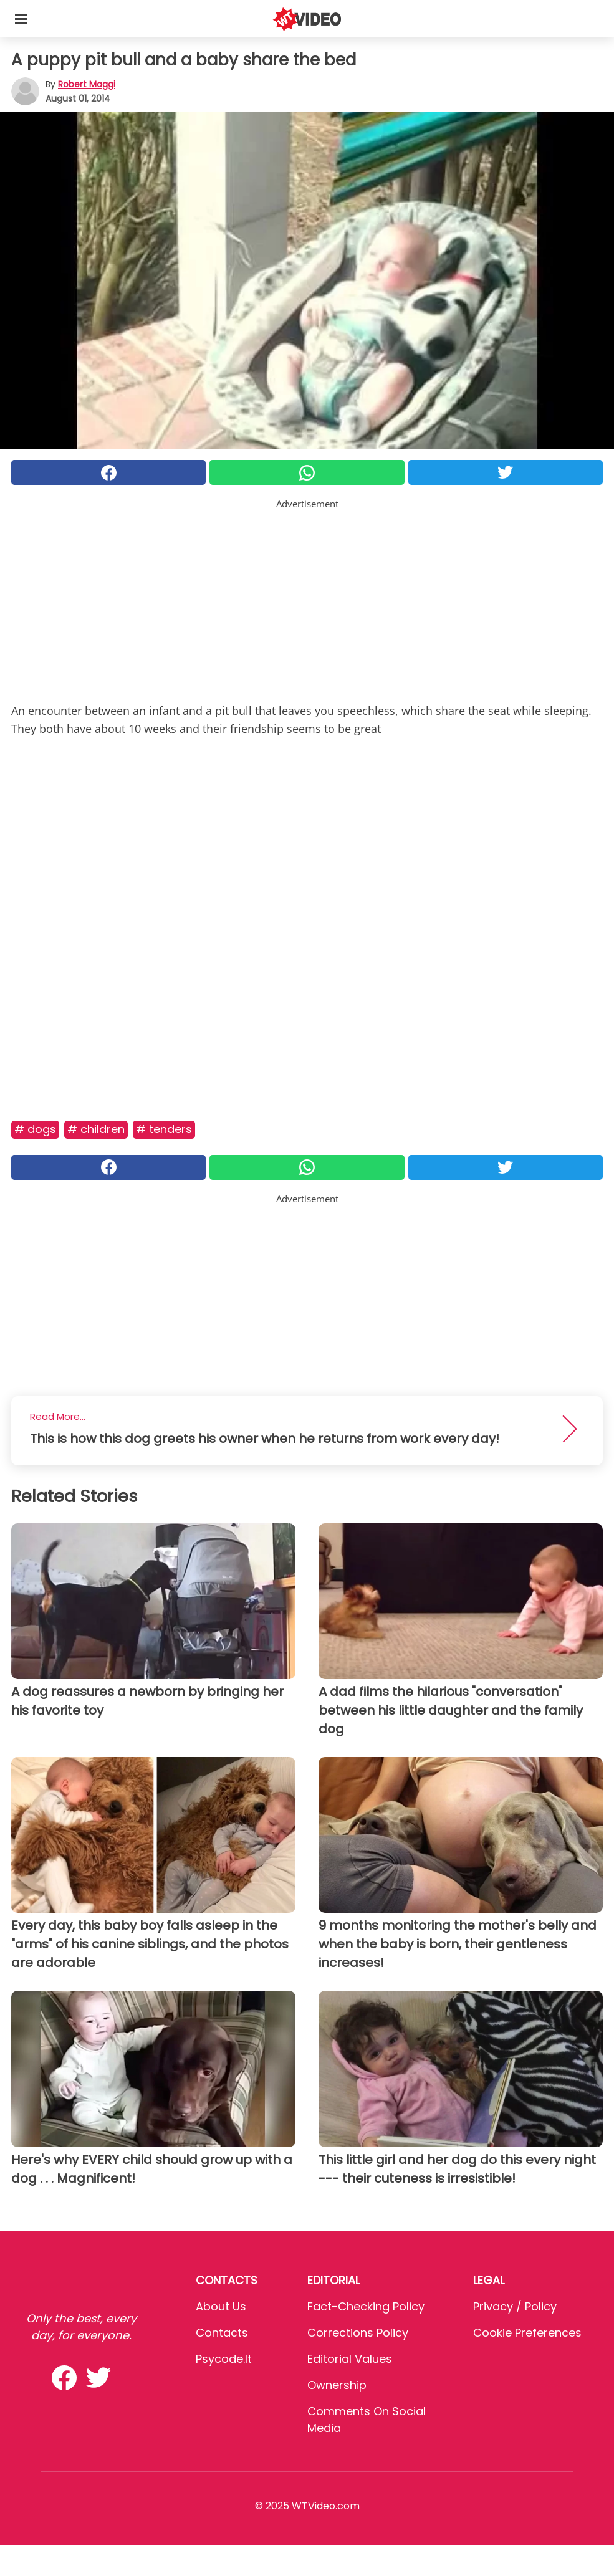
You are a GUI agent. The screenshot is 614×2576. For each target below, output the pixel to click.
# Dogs (35, 1129)
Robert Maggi (86, 84)
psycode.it (224, 2359)
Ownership (337, 2385)
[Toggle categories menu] (21, 18)
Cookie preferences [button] (527, 2332)
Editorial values (349, 2359)
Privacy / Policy (515, 2306)
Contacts (222, 2332)
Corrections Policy (357, 2332)
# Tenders (164, 1129)
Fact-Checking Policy (366, 2306)
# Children (96, 1129)
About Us (221, 2306)
